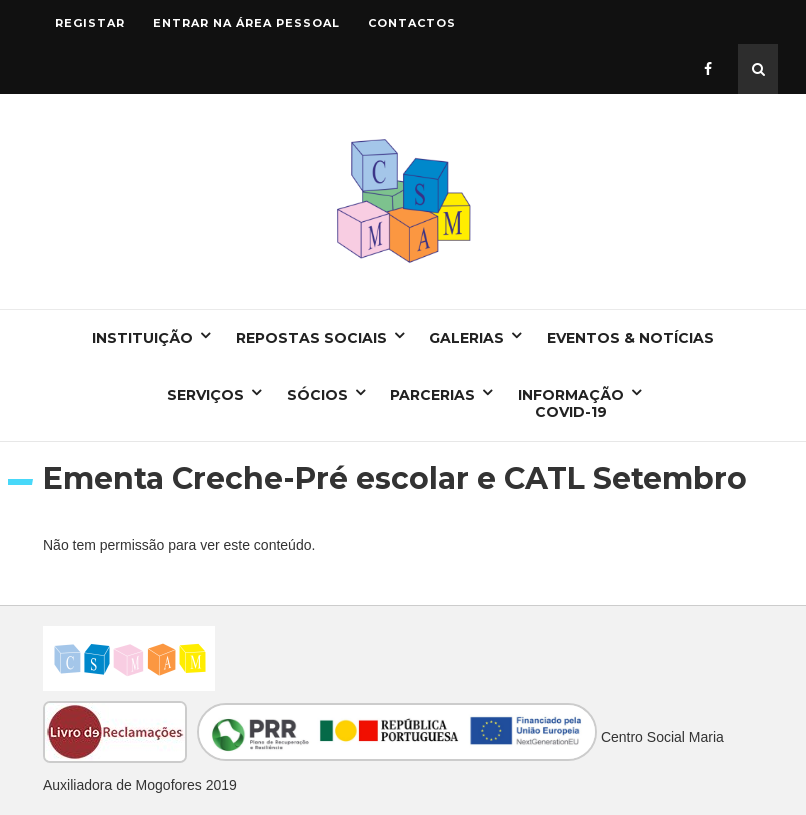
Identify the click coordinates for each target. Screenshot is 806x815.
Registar (90, 23)
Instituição (142, 338)
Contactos (412, 23)
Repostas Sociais (311, 338)
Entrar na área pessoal (246, 23)
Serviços (205, 395)
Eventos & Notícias (630, 338)
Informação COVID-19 (571, 403)
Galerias (466, 338)
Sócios (317, 395)
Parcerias (432, 395)
